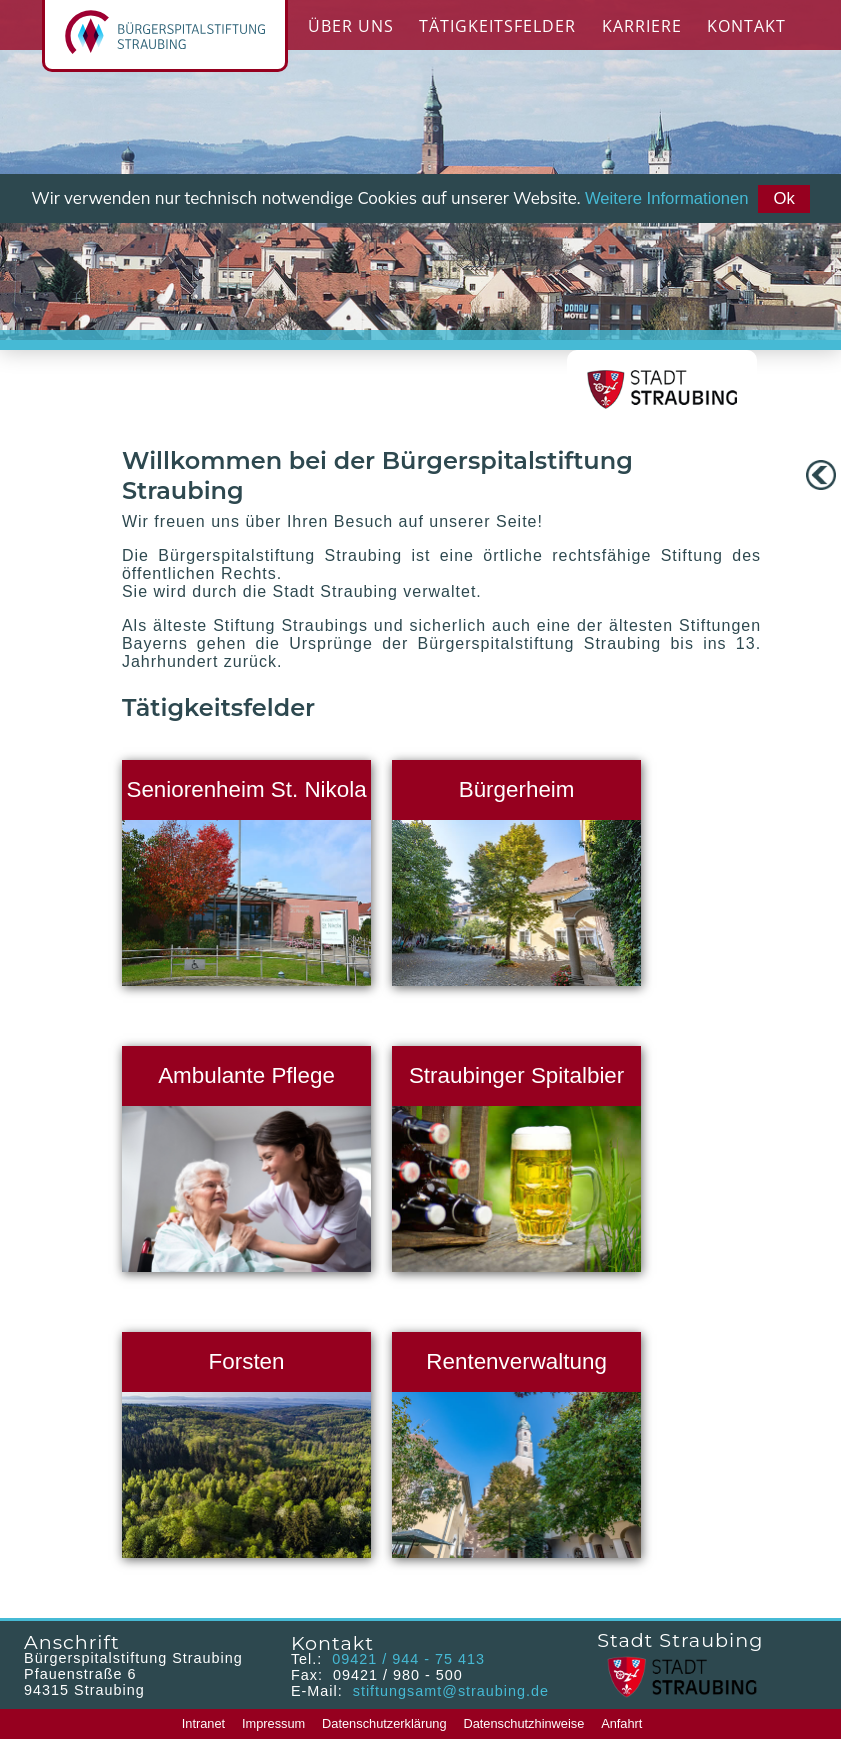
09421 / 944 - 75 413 (408, 1659)
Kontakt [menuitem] (746, 26)
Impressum (273, 1723)
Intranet (203, 1723)
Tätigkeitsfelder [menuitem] (497, 26)
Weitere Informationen (667, 198)
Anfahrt (621, 1723)
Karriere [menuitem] (642, 26)
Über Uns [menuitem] (351, 26)
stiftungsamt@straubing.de (448, 1691)
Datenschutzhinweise (523, 1723)
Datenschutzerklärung (384, 1723)
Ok (783, 198)
